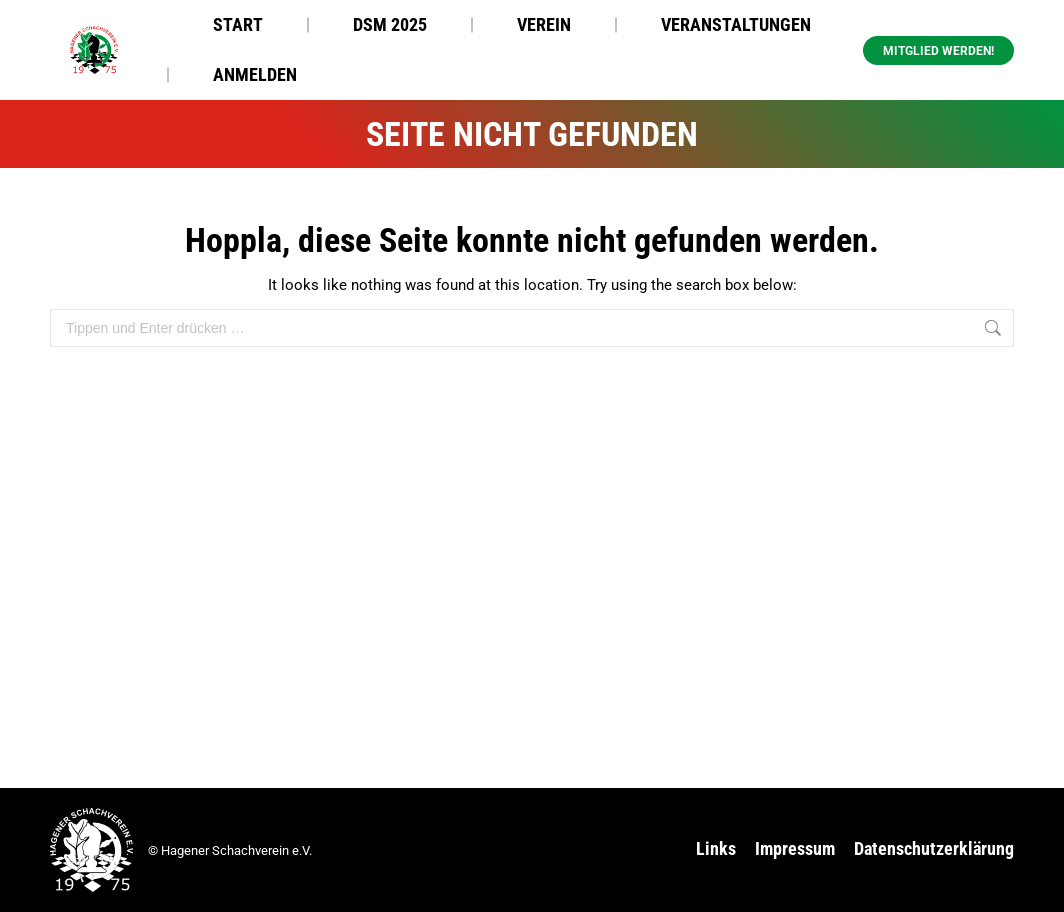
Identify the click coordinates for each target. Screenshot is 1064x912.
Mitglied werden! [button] (938, 51)
